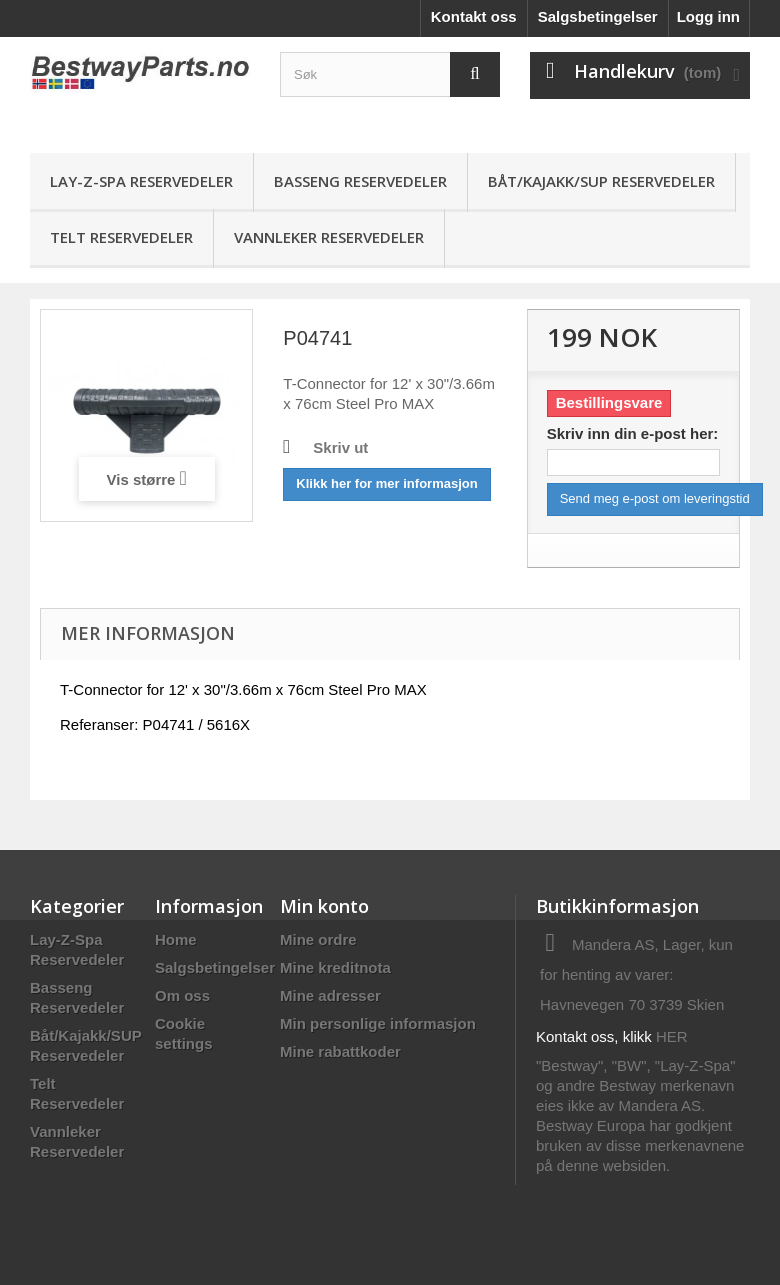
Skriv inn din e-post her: (633, 433)
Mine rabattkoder (340, 1051)
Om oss (182, 995)
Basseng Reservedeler (360, 181)
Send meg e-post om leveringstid (655, 498)
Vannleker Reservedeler (329, 237)
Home (176, 939)
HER (672, 1036)
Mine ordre (318, 939)
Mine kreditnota (335, 967)
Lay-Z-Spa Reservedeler (141, 181)
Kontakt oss (474, 16)
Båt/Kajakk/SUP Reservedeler (601, 181)
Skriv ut (340, 447)
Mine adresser (330, 995)
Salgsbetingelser (598, 16)
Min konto (324, 906)
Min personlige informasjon (378, 1023)
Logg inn (708, 16)
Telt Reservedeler (121, 237)
